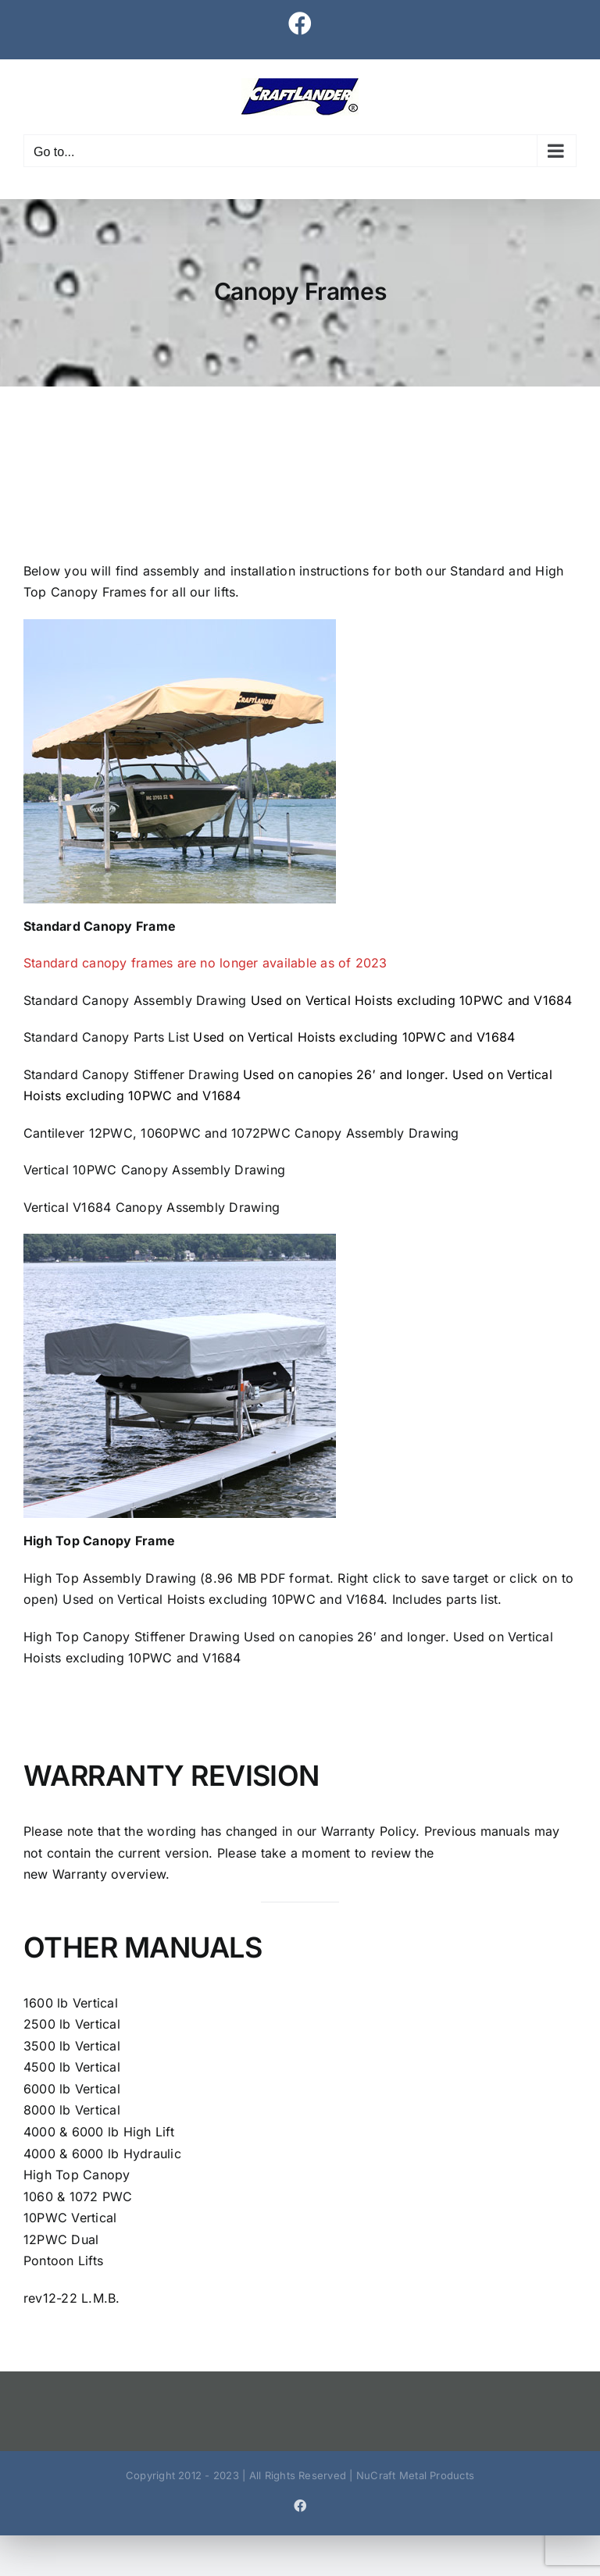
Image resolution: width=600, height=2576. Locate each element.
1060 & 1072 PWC (78, 2196)
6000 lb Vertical (71, 2089)
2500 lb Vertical (71, 2024)
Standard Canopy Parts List (106, 1037)
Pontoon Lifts (63, 2260)
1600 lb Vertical (70, 2003)
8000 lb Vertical (71, 2110)
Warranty (77, 1874)
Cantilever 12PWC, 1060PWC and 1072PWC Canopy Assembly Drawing (241, 1133)
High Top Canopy (76, 2174)
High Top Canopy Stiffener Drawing (131, 1636)
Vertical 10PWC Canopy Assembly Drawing (154, 1170)
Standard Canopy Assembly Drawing (135, 1000)
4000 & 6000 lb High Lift (98, 2132)
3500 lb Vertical (71, 2046)
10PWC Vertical (69, 2217)
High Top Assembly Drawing (109, 1578)
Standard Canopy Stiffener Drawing (131, 1074)
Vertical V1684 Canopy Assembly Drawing (151, 1207)
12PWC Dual (60, 2239)
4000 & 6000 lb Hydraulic (102, 2153)
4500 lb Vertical (71, 2067)
